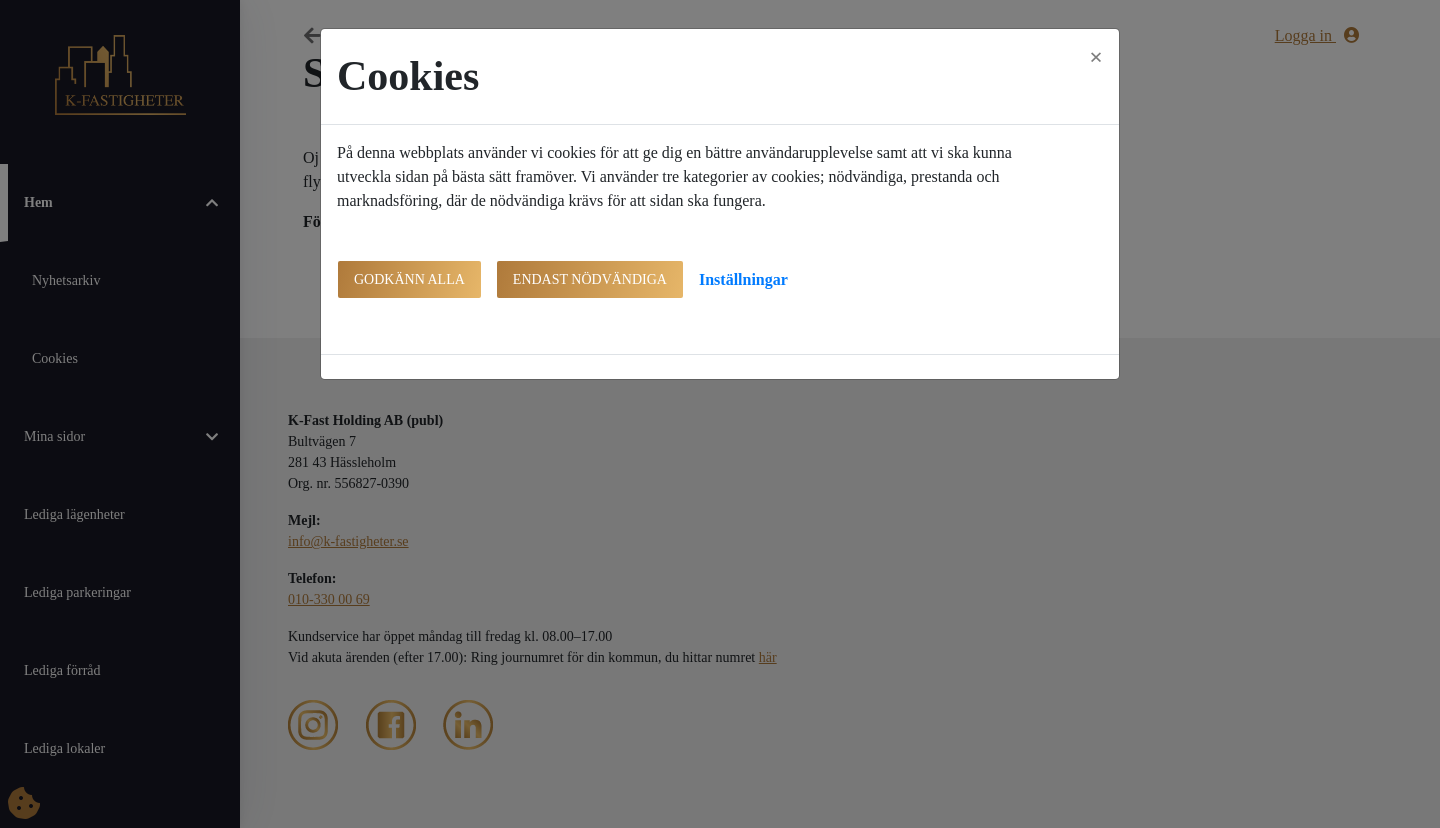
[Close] (1096, 57)
